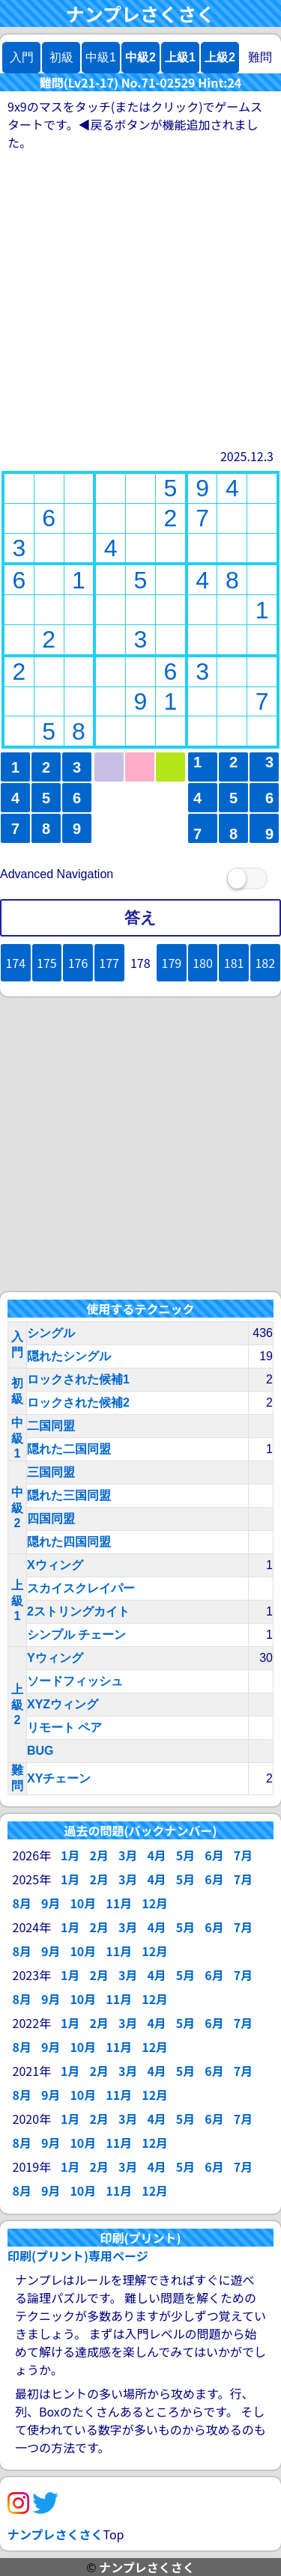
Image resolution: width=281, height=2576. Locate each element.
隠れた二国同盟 (69, 1449)
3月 (127, 1855)
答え (140, 917)
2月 (98, 1855)
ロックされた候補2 (78, 1402)
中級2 (140, 57)
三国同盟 (51, 1472)
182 (265, 963)
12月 (155, 1903)
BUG (40, 1750)
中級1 (17, 1438)
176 (78, 963)
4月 (156, 1855)
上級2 (220, 57)
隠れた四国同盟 (69, 1541)
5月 (185, 1855)
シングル (51, 1333)
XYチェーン (59, 1778)
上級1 (180, 57)
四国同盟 (51, 1518)
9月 (50, 1903)
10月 (83, 1903)
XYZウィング (62, 1704)
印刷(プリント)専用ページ (77, 2256)
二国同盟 (51, 1425)
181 (234, 963)
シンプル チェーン (76, 1634)
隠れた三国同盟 (69, 1495)
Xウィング (55, 1565)
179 (172, 963)
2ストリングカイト (78, 1611)
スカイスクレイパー (81, 1588)
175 (47, 963)
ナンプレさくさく (140, 13)
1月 (70, 1855)
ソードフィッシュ (75, 1681)
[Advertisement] (140, 299)
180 (203, 963)
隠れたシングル (69, 1356)
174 (15, 963)
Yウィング (55, 1657)
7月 (243, 1855)
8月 (22, 1903)
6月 (214, 1855)
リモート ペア (64, 1727)
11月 (119, 1903)
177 (109, 963)
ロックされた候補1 (78, 1379)
